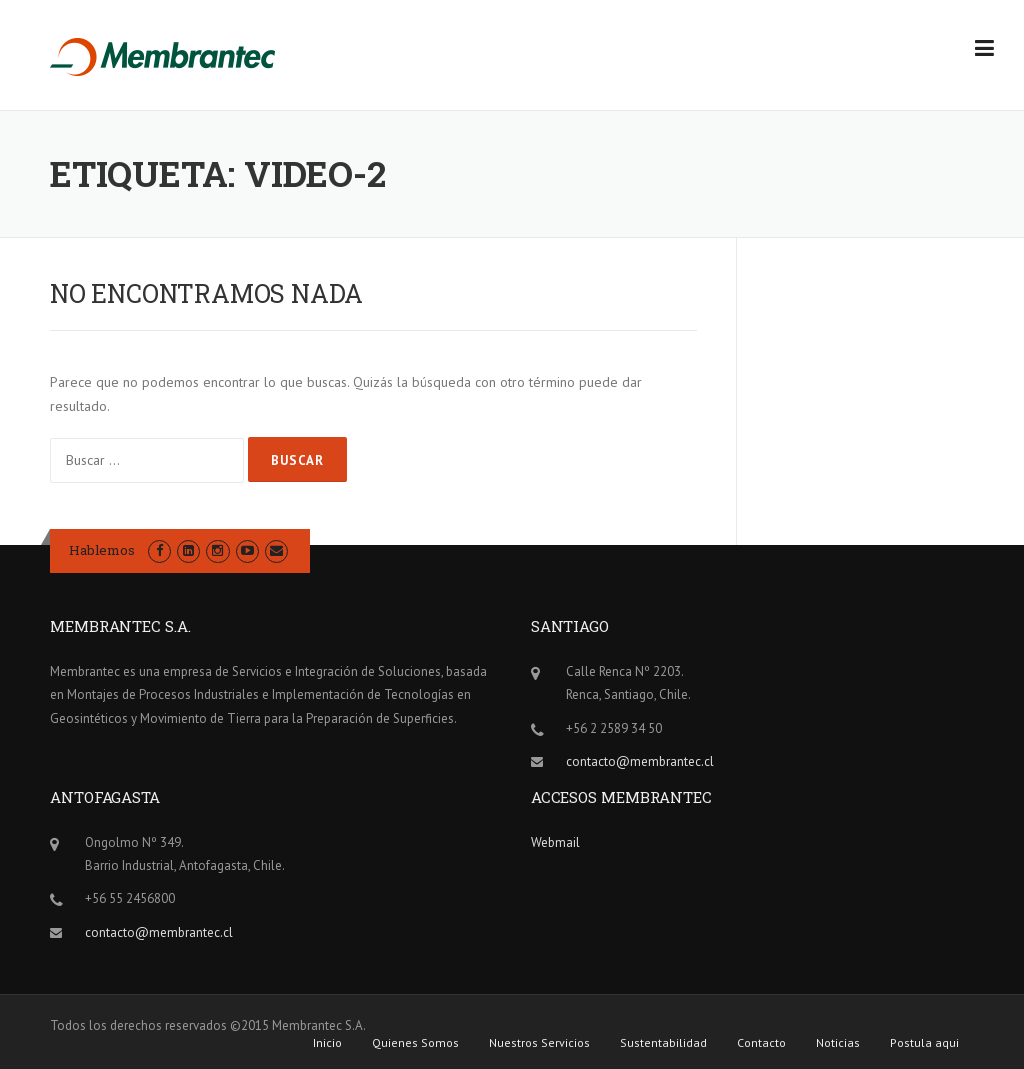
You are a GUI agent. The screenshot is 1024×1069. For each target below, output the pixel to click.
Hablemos (102, 550)
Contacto (761, 1043)
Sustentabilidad (663, 1043)
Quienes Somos (415, 1043)
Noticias (838, 1043)
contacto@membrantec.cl (640, 761)
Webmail (555, 842)
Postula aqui (924, 1043)
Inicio (327, 1043)
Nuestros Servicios (539, 1043)
